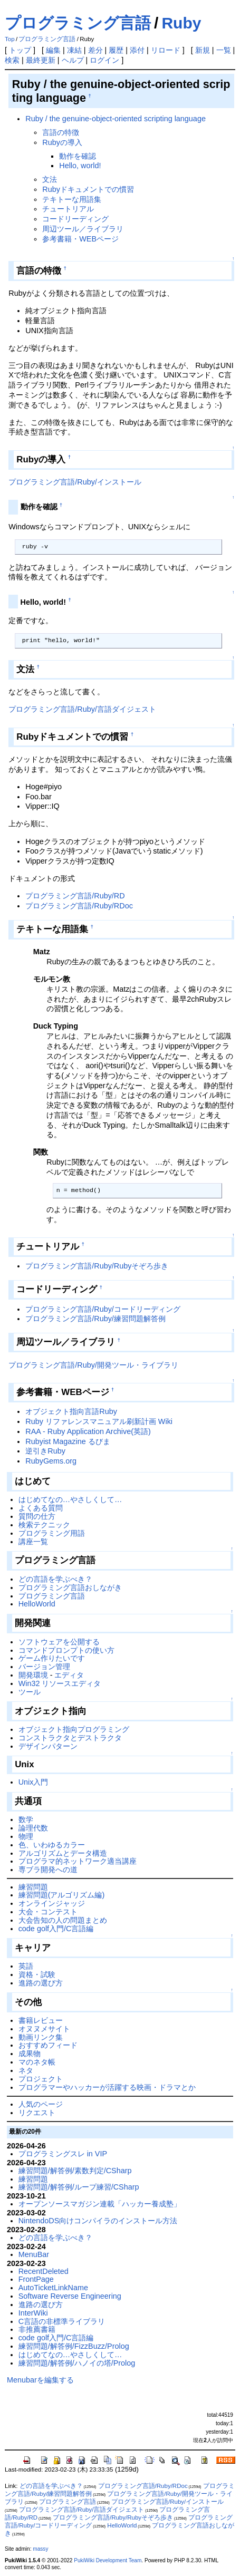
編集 (53, 50)
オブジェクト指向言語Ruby (71, 1411)
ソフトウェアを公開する (59, 1642)
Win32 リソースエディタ (59, 1683)
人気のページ (40, 2104)
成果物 (29, 2053)
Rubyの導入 (62, 142)
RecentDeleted (43, 2271)
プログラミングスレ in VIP (62, 2153)
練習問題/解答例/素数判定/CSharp (75, 2170)
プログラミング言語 (78, 23)
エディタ (69, 1675)
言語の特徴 (60, 132)
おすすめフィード (48, 2045)
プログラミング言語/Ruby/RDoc (79, 906)
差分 (95, 50)
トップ (20, 50)
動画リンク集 (40, 2037)
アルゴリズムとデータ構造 (62, 1853)
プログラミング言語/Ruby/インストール (74, 482)
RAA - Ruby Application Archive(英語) (88, 1431)
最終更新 (40, 60)
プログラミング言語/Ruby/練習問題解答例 (95, 1318)
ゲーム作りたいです (51, 1658)
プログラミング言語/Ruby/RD (74, 896)
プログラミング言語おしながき (70, 1587)
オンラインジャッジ (51, 1903)
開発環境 (33, 1675)
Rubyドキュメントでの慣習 (88, 189)
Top (10, 39)
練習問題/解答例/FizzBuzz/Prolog (73, 2346)
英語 (25, 1966)
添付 (137, 50)
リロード (165, 50)
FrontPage (36, 2279)
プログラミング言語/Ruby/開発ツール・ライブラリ (93, 1365)
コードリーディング (75, 219)
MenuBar (33, 2254)
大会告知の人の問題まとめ (62, 1920)
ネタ (25, 2070)
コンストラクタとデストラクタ (70, 1738)
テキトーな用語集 (71, 199)
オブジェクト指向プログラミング (73, 1729)
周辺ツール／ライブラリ (82, 229)
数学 (25, 1819)
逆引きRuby (45, 1451)
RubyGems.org (50, 1461)
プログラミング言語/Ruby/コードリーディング (102, 1309)
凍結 (74, 50)
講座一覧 (33, 1541)
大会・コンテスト (48, 1911)
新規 (202, 50)
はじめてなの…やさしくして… (70, 1499)
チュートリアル (68, 209)
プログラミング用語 (51, 1533)
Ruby (181, 23)
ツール (29, 1692)
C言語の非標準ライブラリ (61, 2321)
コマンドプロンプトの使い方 (66, 1650)
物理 (25, 1836)
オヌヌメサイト (44, 2029)
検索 (12, 60)
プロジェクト (40, 2079)
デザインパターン (48, 1746)
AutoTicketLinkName (53, 2287)
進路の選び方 (40, 1983)
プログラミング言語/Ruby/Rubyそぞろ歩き (96, 1266)
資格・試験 (36, 1974)
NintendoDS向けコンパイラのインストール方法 (98, 2220)
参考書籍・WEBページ (80, 239)
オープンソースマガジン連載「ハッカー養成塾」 (99, 2204)
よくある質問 (40, 1508)
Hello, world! (80, 165)
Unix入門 (33, 1782)
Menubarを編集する (40, 2380)
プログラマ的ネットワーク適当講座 (77, 1861)
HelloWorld (36, 1604)
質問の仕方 (36, 1516)
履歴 (116, 50)
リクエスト (36, 2112)
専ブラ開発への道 (48, 1869)
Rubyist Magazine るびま (67, 1441)
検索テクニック (44, 1525)
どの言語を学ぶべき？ (55, 1579)
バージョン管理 (44, 1666)
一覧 (223, 50)
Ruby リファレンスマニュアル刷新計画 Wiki (98, 1421)
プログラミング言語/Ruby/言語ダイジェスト (82, 709)
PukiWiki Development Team (107, 2560)
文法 (49, 179)
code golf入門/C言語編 (56, 1928)
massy (40, 2549)
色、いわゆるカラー (51, 1845)
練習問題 (33, 1887)
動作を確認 (77, 156)
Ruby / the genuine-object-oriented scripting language (115, 118)
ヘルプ (73, 60)
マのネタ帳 (36, 2062)
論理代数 (33, 1828)
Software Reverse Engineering (69, 2296)
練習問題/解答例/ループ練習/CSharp (78, 2187)
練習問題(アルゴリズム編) (61, 1895)
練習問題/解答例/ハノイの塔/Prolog (77, 2363)
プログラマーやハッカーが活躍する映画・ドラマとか (107, 2087)
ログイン (104, 60)
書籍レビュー (40, 2020)
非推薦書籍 (36, 2329)
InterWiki (33, 2313)
